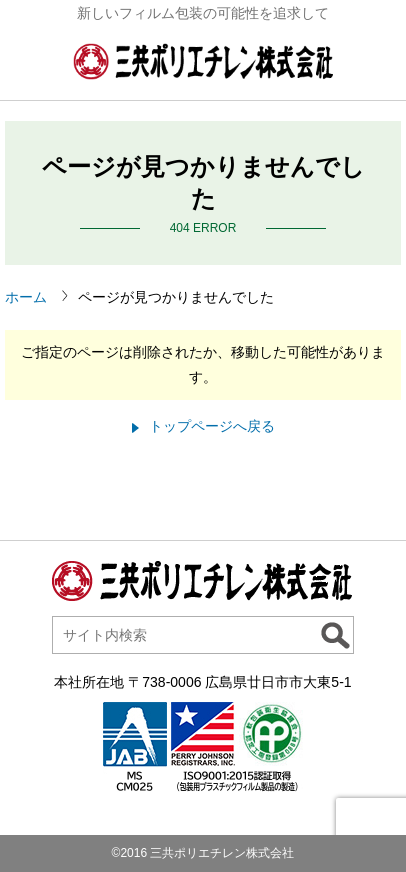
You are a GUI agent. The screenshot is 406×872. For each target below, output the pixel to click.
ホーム (26, 297)
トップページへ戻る (212, 426)
